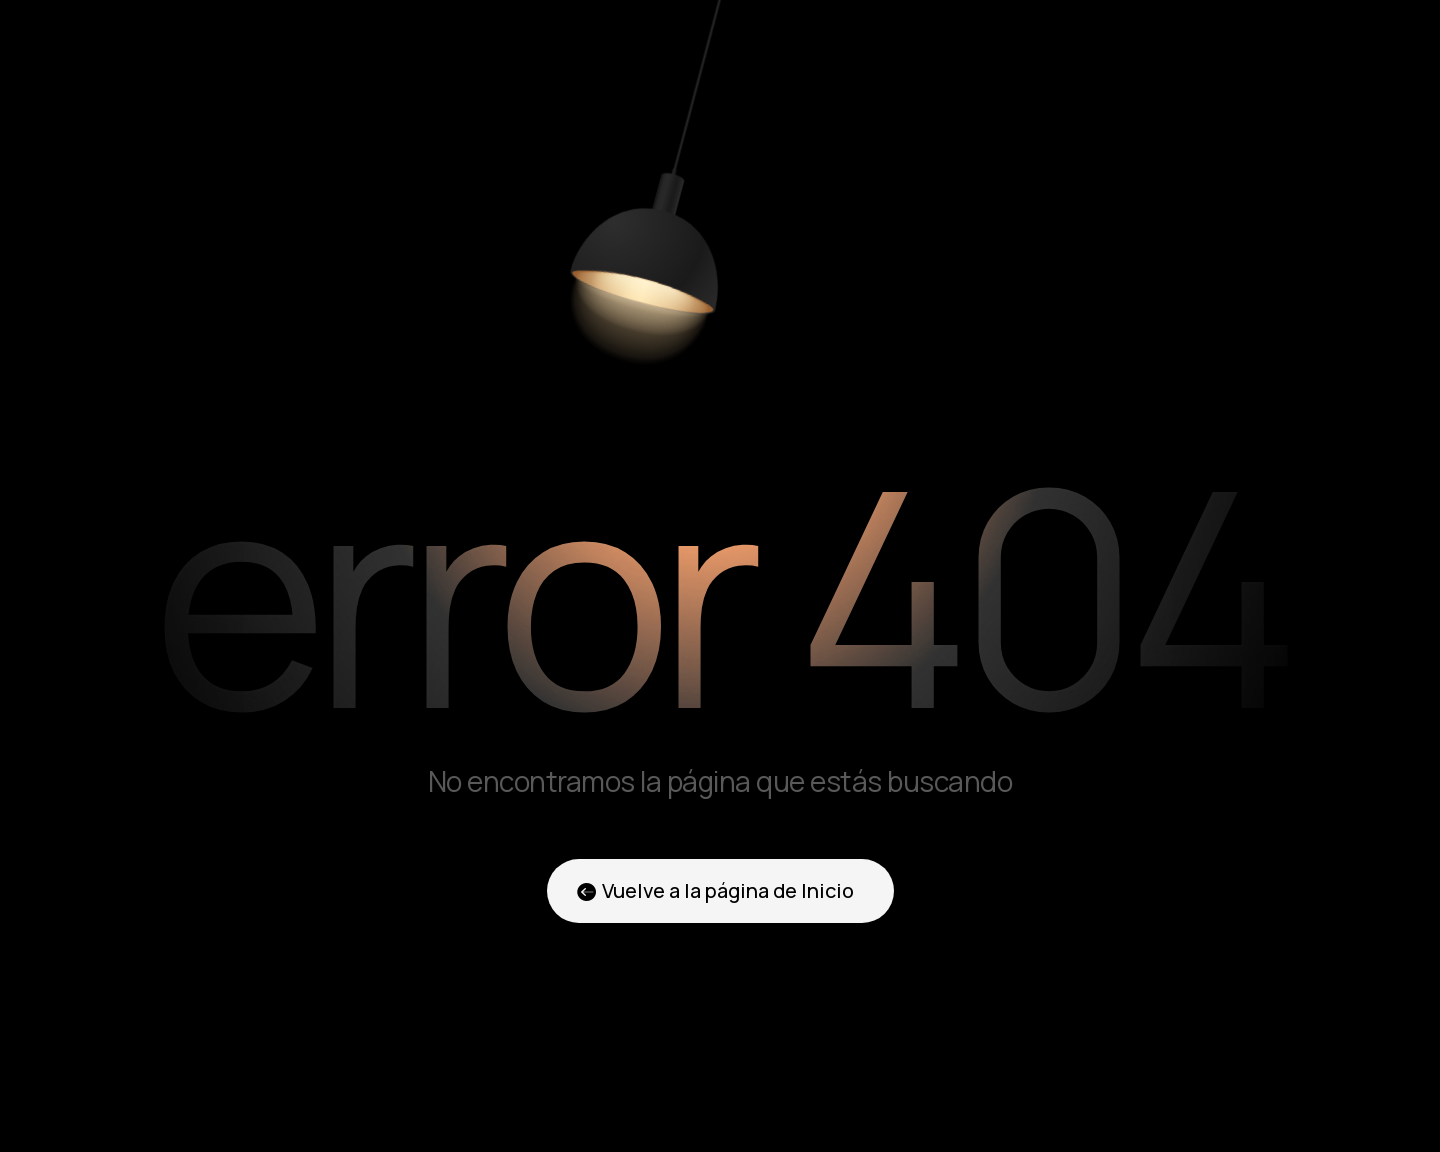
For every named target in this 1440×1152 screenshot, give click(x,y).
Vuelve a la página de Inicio (728, 890)
